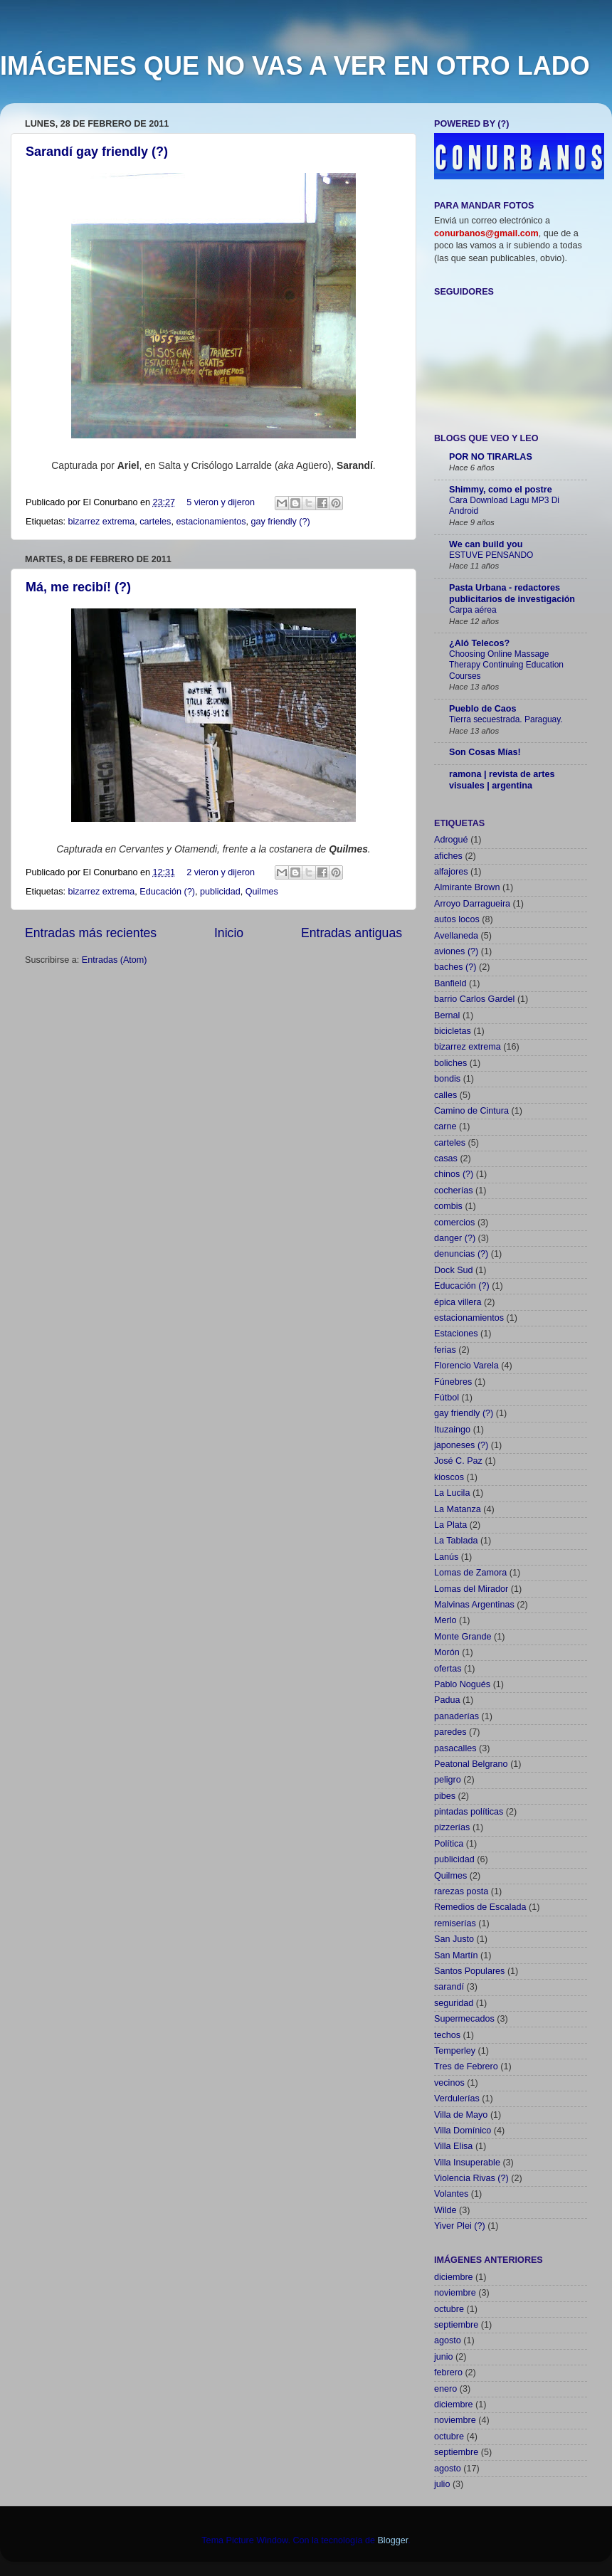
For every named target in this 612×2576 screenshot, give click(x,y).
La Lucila (452, 1493)
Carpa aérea (473, 610)
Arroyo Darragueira (472, 904)
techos (447, 2035)
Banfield (450, 983)
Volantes (451, 2194)
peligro (447, 1780)
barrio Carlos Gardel (474, 999)
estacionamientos (211, 522)
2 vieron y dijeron (220, 872)
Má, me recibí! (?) (78, 587)
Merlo (445, 1620)
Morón (447, 1652)
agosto (447, 2340)
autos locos (457, 919)
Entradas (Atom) (114, 960)
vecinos (449, 2083)
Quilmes (262, 892)
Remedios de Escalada (480, 1907)
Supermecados (464, 2019)
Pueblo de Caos (482, 709)
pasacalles (455, 1748)
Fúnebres (453, 1382)
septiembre (456, 2325)
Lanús (446, 1557)
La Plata (450, 1525)
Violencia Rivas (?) (471, 2178)
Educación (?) (167, 892)
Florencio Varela (466, 1366)
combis (448, 1206)
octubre (449, 2309)
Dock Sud (453, 1270)
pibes (444, 1796)
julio (442, 2484)
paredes (450, 1732)
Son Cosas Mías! (485, 752)
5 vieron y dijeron (220, 502)
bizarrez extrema (101, 522)
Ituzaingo (452, 1430)
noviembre (455, 2293)
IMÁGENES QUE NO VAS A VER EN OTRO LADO (295, 65)
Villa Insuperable (467, 2163)
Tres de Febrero (466, 2066)
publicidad (220, 892)
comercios (454, 1223)
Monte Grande (463, 1637)
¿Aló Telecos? (479, 643)
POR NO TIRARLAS (490, 457)
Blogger (392, 2540)
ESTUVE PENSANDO (491, 555)
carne (445, 1126)
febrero (448, 2372)
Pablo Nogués (462, 1684)
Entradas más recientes (91, 933)
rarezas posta (461, 1891)
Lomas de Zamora (470, 1573)
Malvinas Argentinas (474, 1605)
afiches (448, 856)
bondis (447, 1079)
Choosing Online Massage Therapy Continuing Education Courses (506, 665)
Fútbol (446, 1398)
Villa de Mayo (460, 2115)
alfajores (451, 872)
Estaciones (456, 1334)
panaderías (456, 1716)
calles (445, 1095)
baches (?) (455, 967)
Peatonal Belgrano (471, 1764)
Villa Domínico (462, 2131)
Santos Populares (469, 1971)
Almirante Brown (467, 887)
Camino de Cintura (471, 1111)
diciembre (453, 2277)
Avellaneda (456, 936)
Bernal (447, 1015)
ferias (445, 1350)
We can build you (485, 544)
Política (448, 1844)
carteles (155, 522)
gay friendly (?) (280, 522)
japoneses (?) (461, 1445)
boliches (450, 1063)
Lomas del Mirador (471, 1589)
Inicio (228, 933)
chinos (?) (453, 1174)
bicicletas (452, 1031)
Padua (447, 1700)
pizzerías (452, 1827)
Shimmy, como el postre (500, 490)
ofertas (448, 1669)
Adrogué (451, 840)
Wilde (445, 2210)
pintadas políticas (468, 1812)
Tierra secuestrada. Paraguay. (506, 719)
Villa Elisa (453, 2146)
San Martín (456, 1955)
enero (445, 2389)
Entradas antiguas (351, 933)
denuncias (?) (461, 1254)
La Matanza (457, 1509)
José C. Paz (458, 1461)
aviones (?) (456, 951)
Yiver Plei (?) (459, 2226)
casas (446, 1158)
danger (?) (454, 1238)
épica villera (458, 1302)
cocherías (453, 1190)
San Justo (454, 1939)
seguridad (453, 2003)
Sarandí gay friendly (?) (97, 151)
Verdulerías (457, 2098)
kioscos (449, 1477)
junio (443, 2357)
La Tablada (456, 1541)
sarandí (449, 1987)
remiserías (455, 1923)
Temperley (454, 2051)
